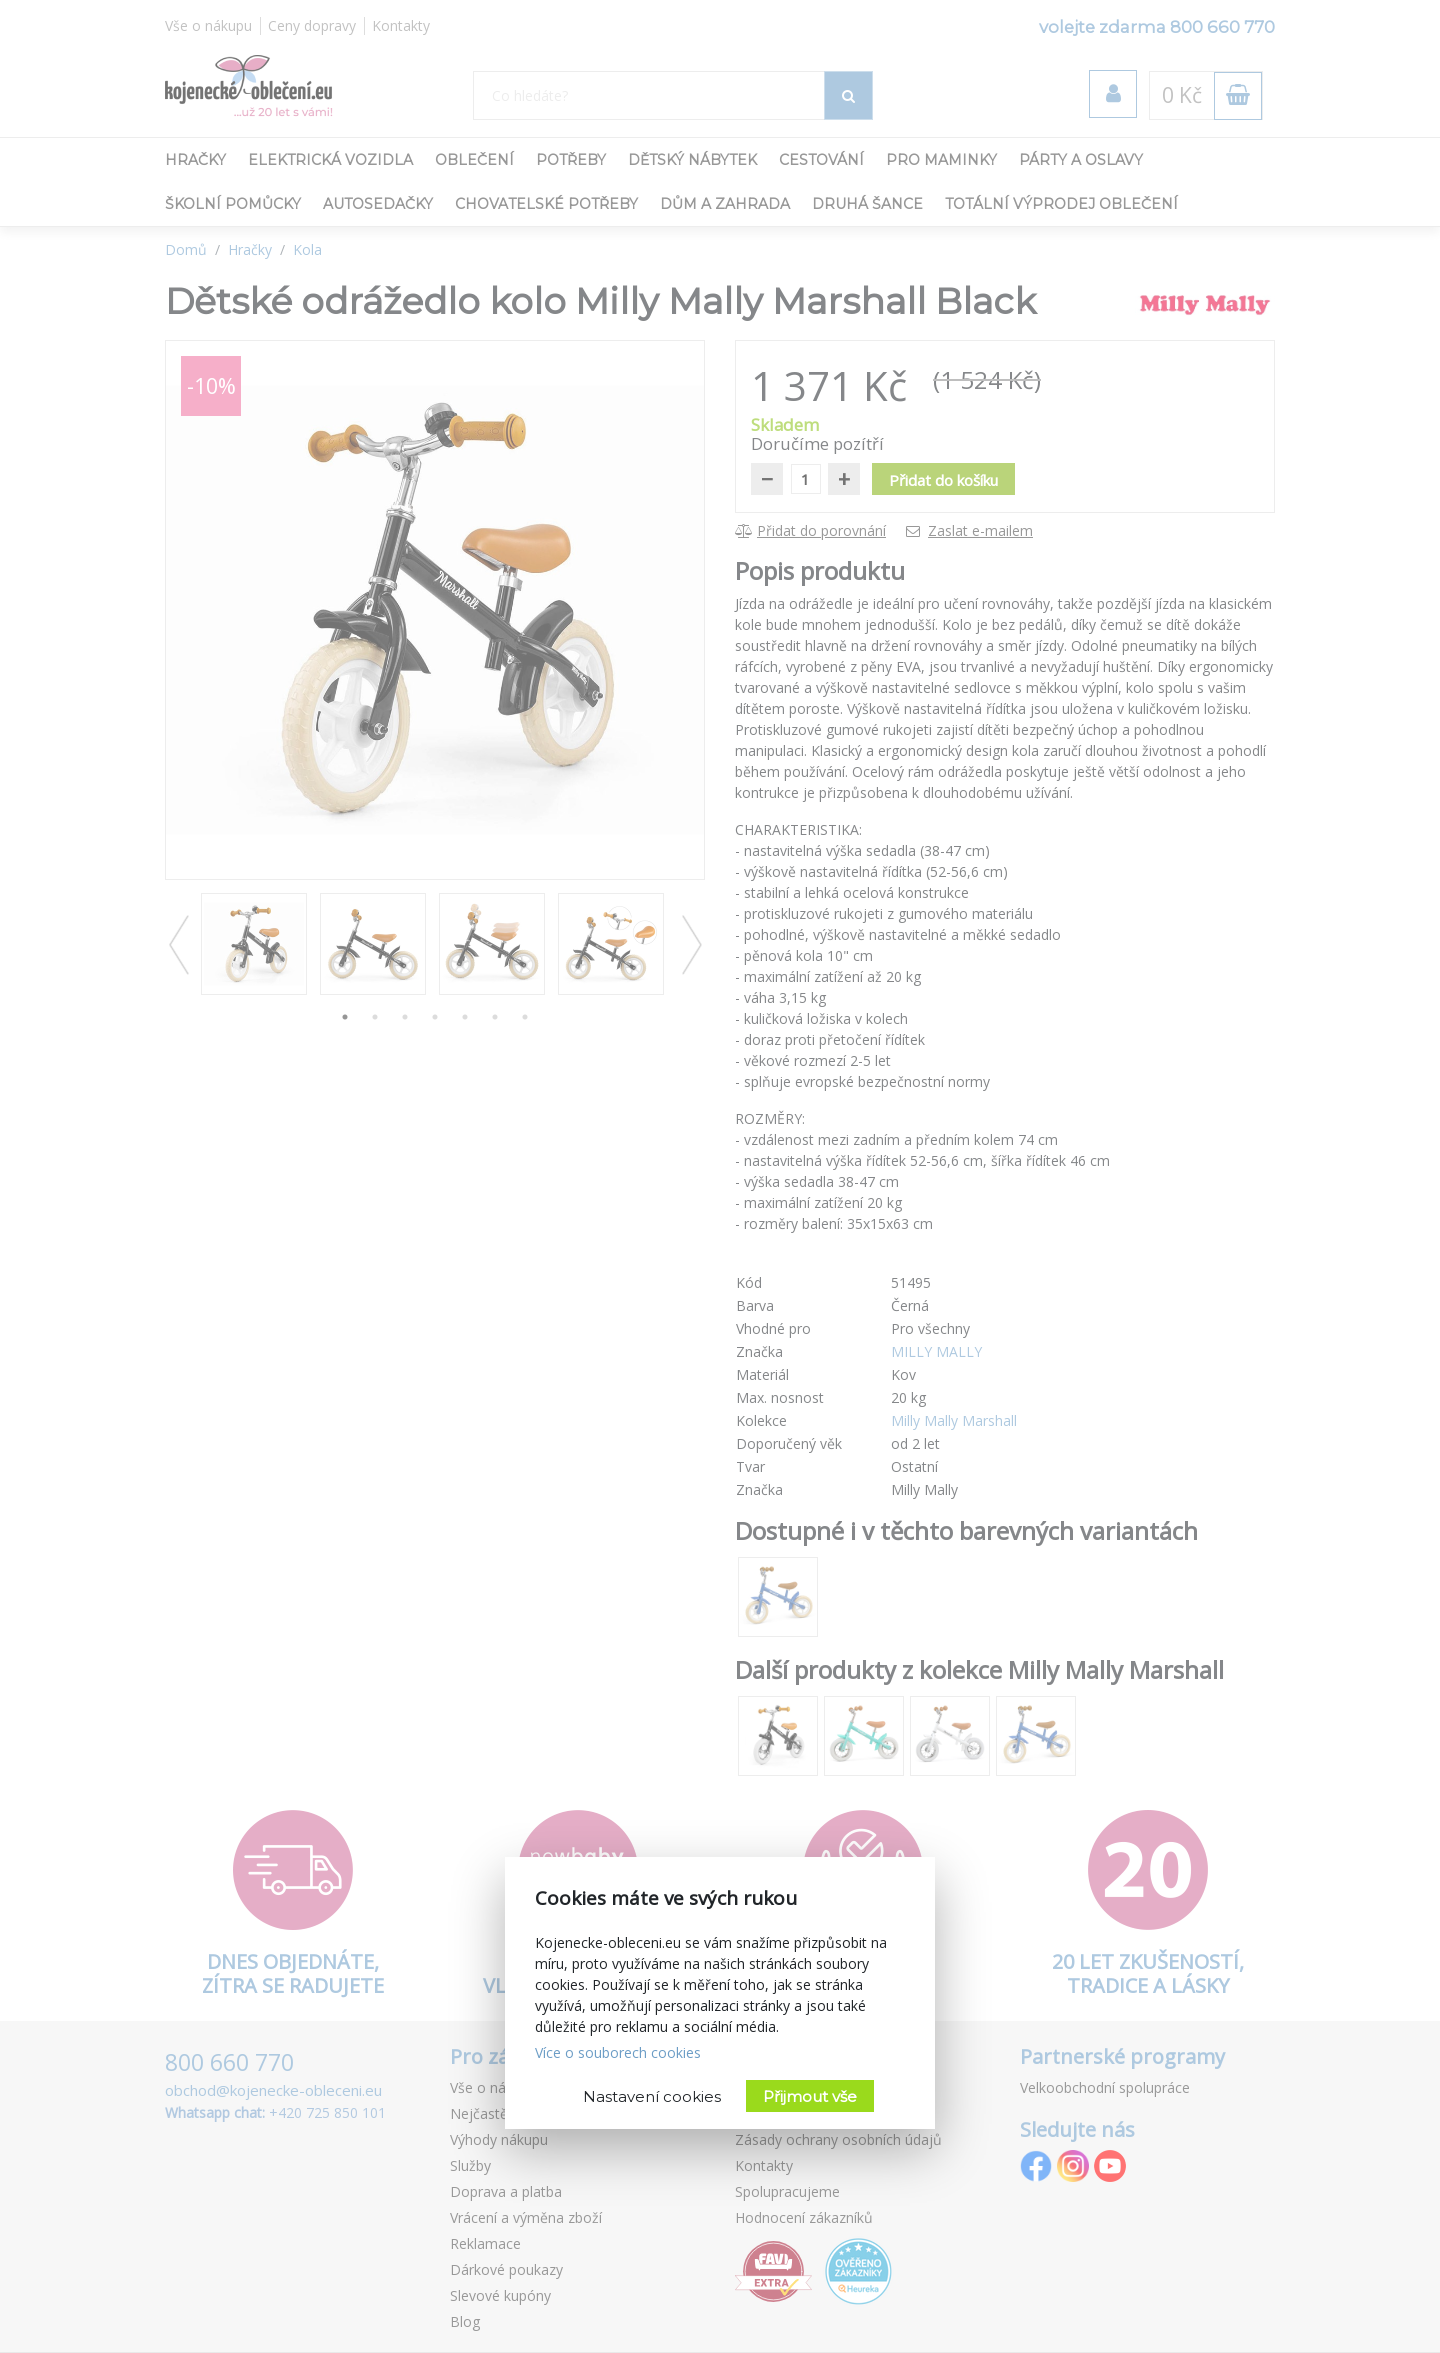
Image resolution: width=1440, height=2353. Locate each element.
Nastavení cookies (652, 2096)
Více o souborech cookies (618, 2052)
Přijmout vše (810, 2096)
